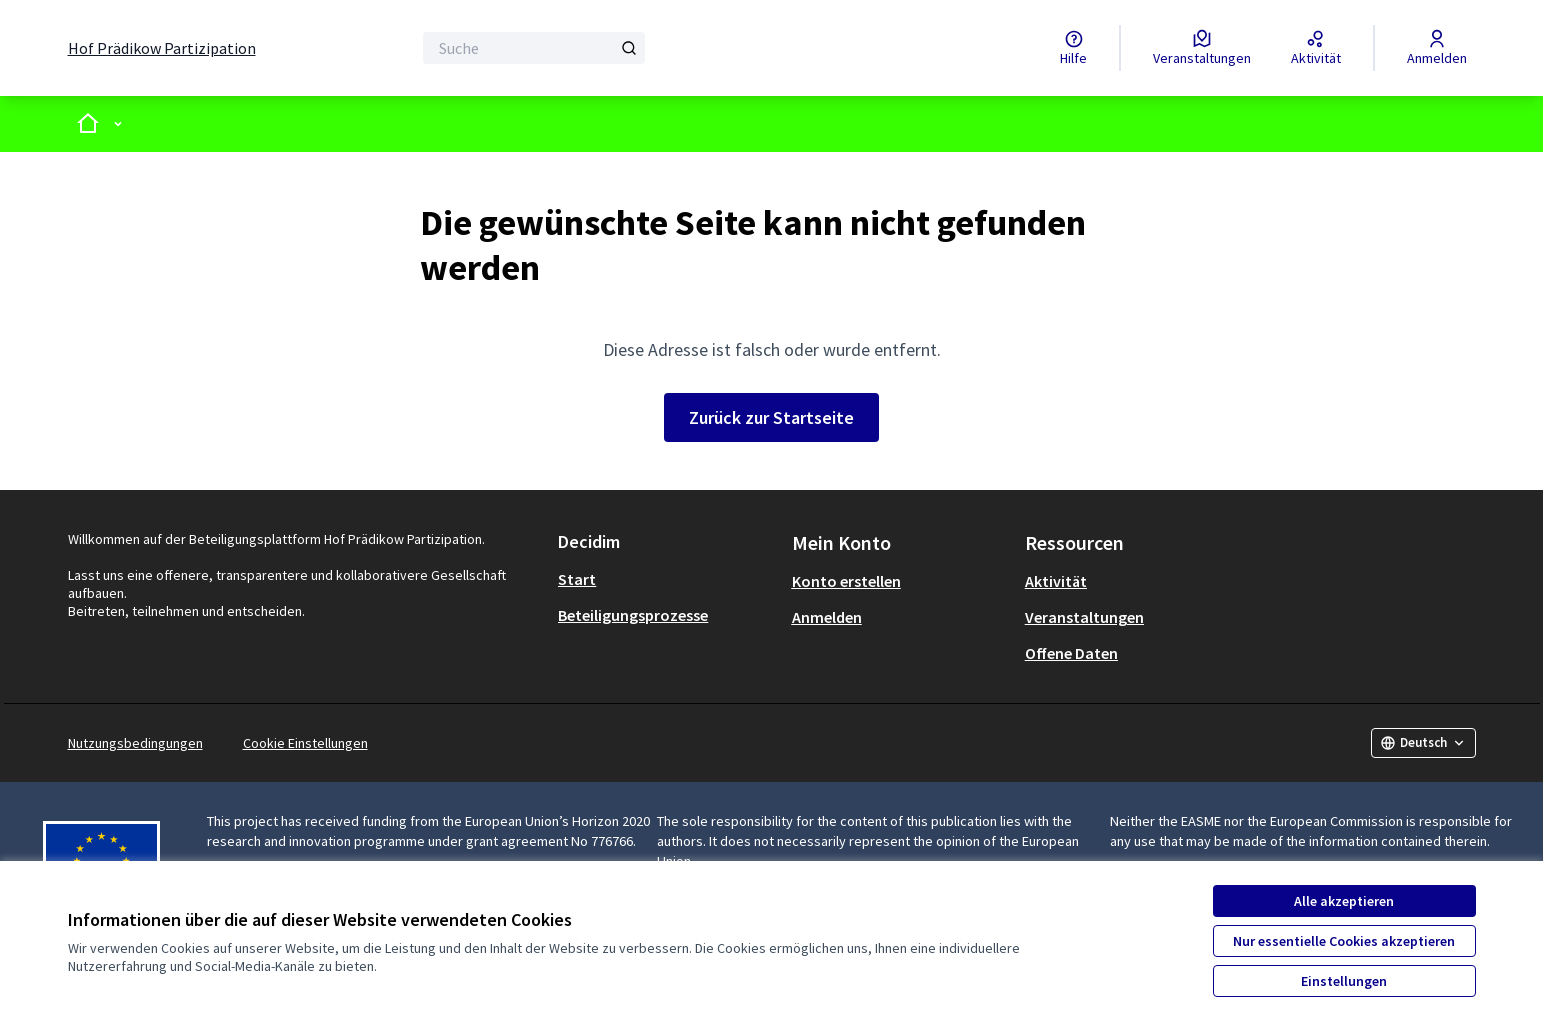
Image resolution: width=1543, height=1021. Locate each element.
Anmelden (827, 617)
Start (577, 579)
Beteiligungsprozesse (633, 615)
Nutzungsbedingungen (135, 743)
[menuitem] (666, 579)
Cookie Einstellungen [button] (305, 743)
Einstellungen (1344, 981)
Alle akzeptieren (1344, 901)
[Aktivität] (1316, 48)
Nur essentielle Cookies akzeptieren (1344, 941)
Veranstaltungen (1084, 617)
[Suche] (533, 48)
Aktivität (1056, 581)
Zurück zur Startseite (771, 417)
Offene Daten (1071, 653)
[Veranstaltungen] (1202, 48)
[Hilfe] (1073, 48)
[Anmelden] (1437, 48)
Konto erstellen (846, 581)
